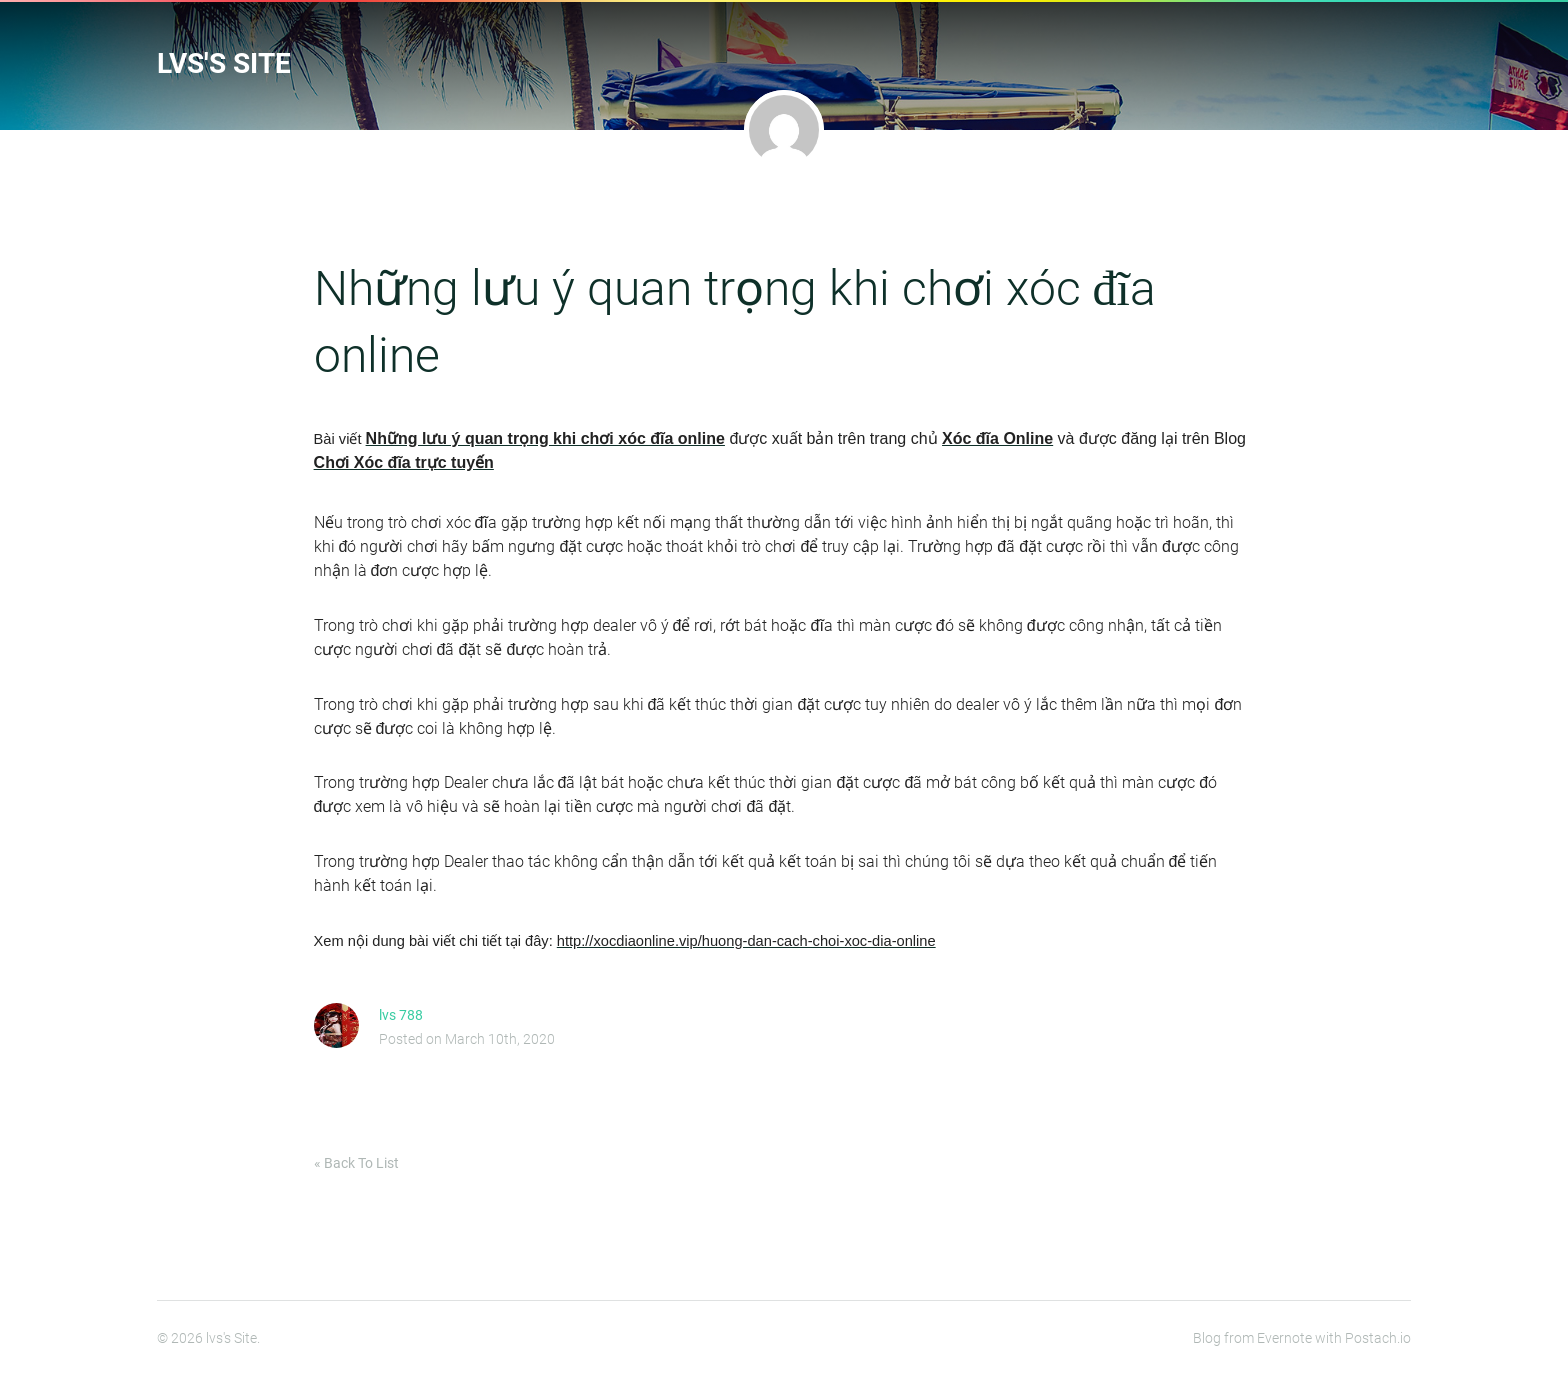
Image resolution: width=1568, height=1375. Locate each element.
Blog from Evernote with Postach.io (1302, 1338)
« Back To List (356, 1163)
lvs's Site (224, 63)
